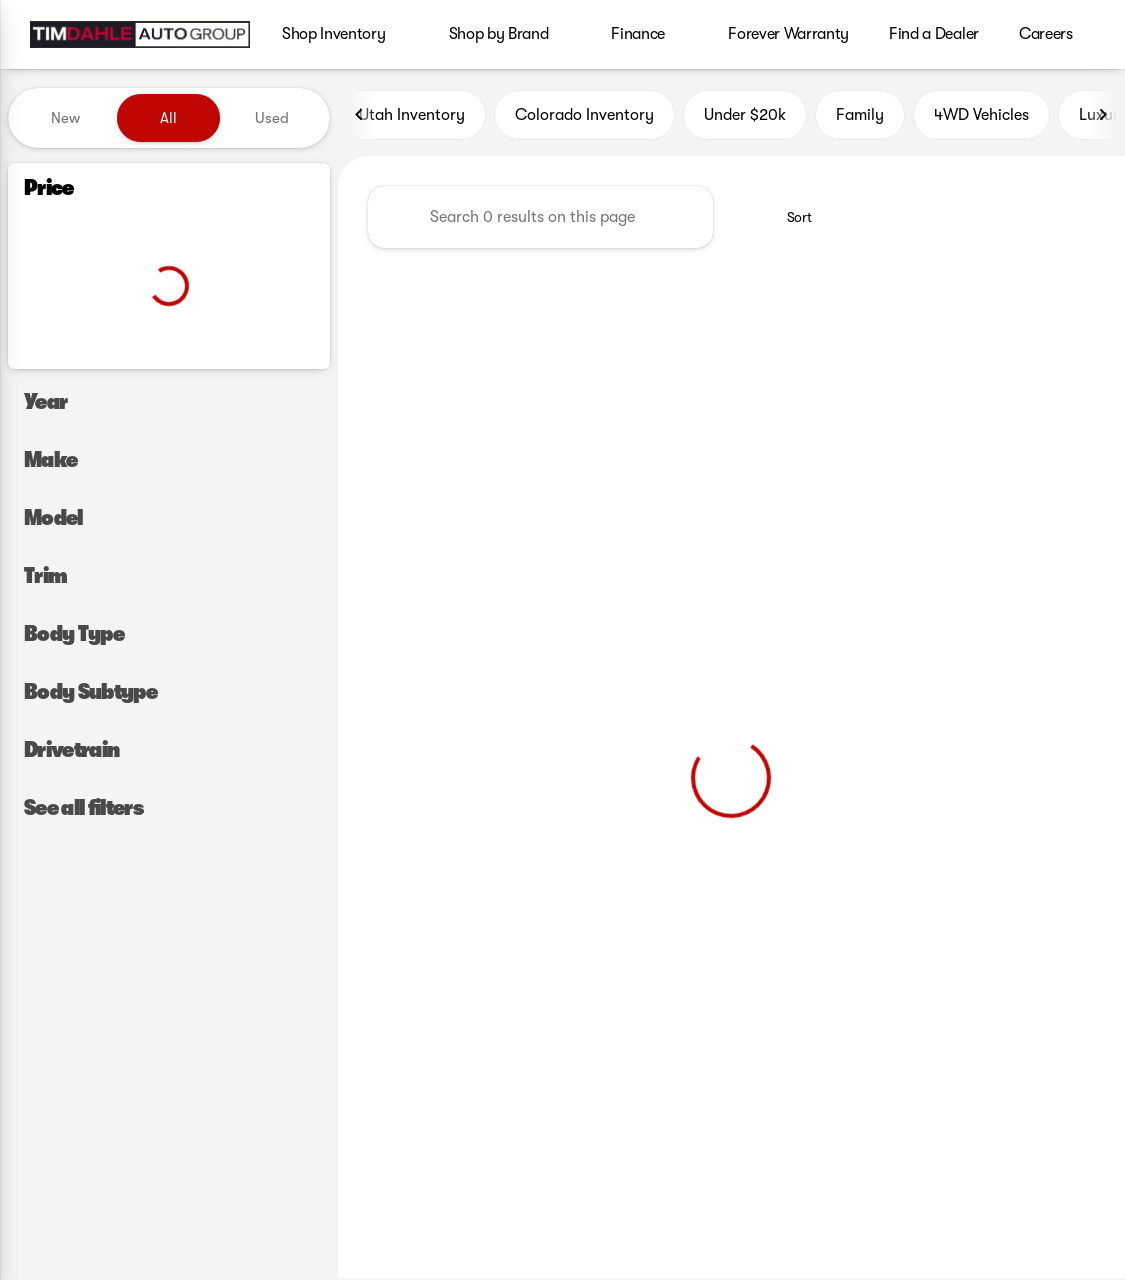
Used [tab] (272, 118)
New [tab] (65, 118)
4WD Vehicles (981, 117)
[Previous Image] (360, 117)
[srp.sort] (788, 219)
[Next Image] (1103, 117)
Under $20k (745, 117)
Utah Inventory (412, 117)
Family (860, 117)
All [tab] (168, 118)
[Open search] (1079, 35)
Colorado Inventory (584, 117)
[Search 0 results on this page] (540, 219)
